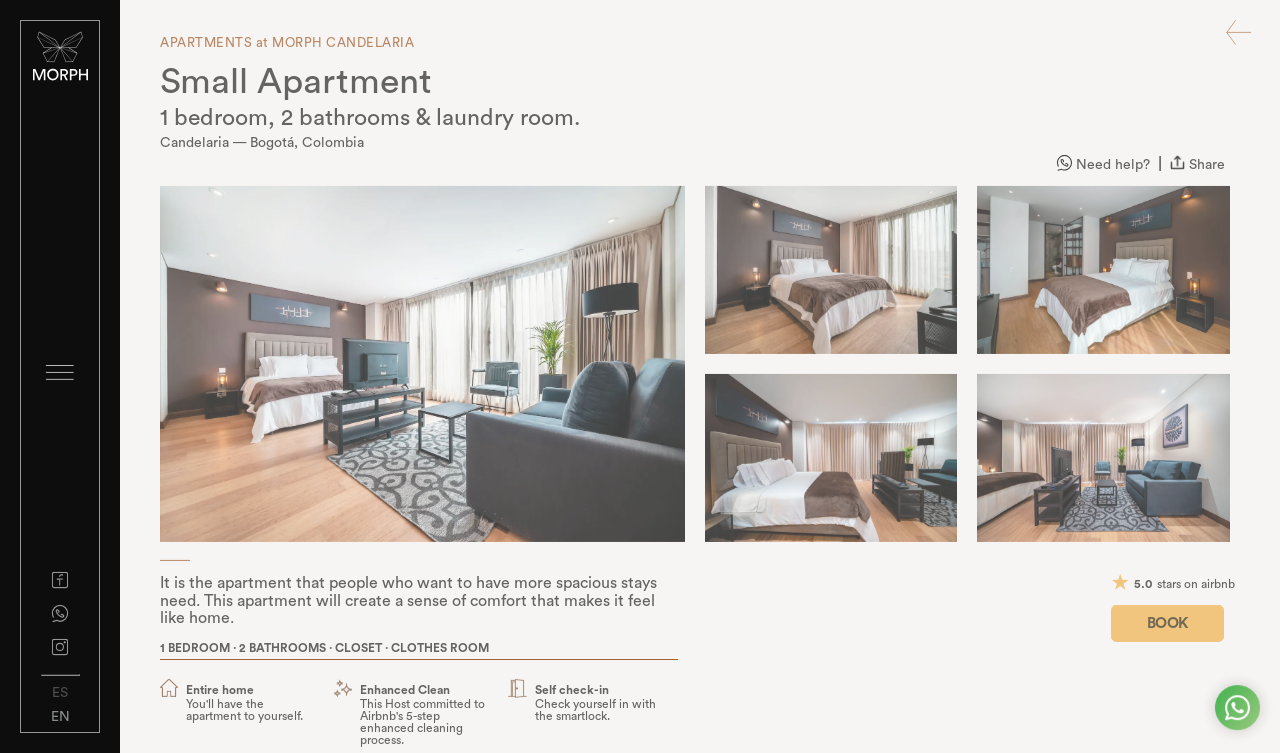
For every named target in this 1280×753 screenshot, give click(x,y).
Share (1197, 167)
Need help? (1103, 167)
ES (60, 693)
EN (60, 717)
